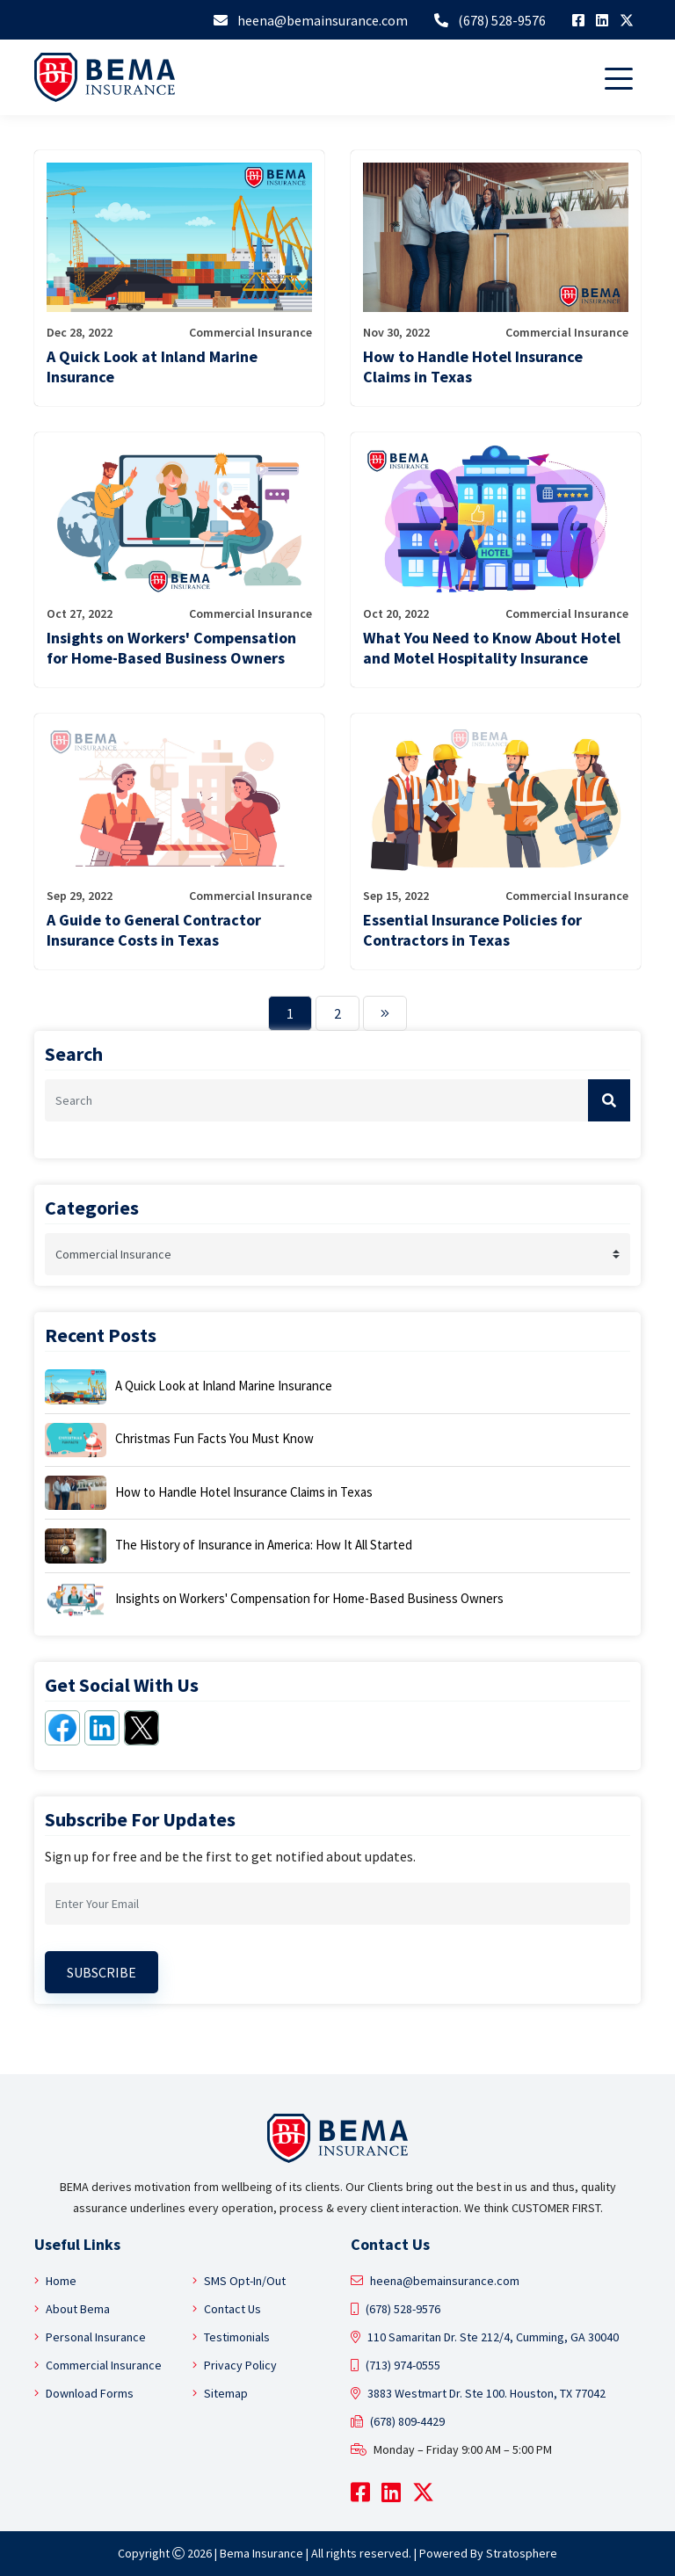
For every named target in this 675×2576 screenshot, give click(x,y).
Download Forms (84, 2393)
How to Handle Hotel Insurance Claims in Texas (473, 366)
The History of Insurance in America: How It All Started (263, 1544)
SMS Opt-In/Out (239, 2281)
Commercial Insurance (98, 2365)
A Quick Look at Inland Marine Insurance (152, 366)
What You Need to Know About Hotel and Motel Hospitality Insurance (492, 648)
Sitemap (220, 2393)
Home (55, 2281)
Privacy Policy (234, 2365)
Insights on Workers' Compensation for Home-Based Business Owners (171, 648)
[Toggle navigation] (622, 77)
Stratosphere (521, 2553)
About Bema (72, 2309)
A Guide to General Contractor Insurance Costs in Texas (154, 930)
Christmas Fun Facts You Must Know (214, 1438)
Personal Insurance (90, 2337)
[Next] (385, 1013)
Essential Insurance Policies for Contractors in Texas (472, 930)
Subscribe (101, 1972)
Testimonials (231, 2337)
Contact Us (226, 2309)
